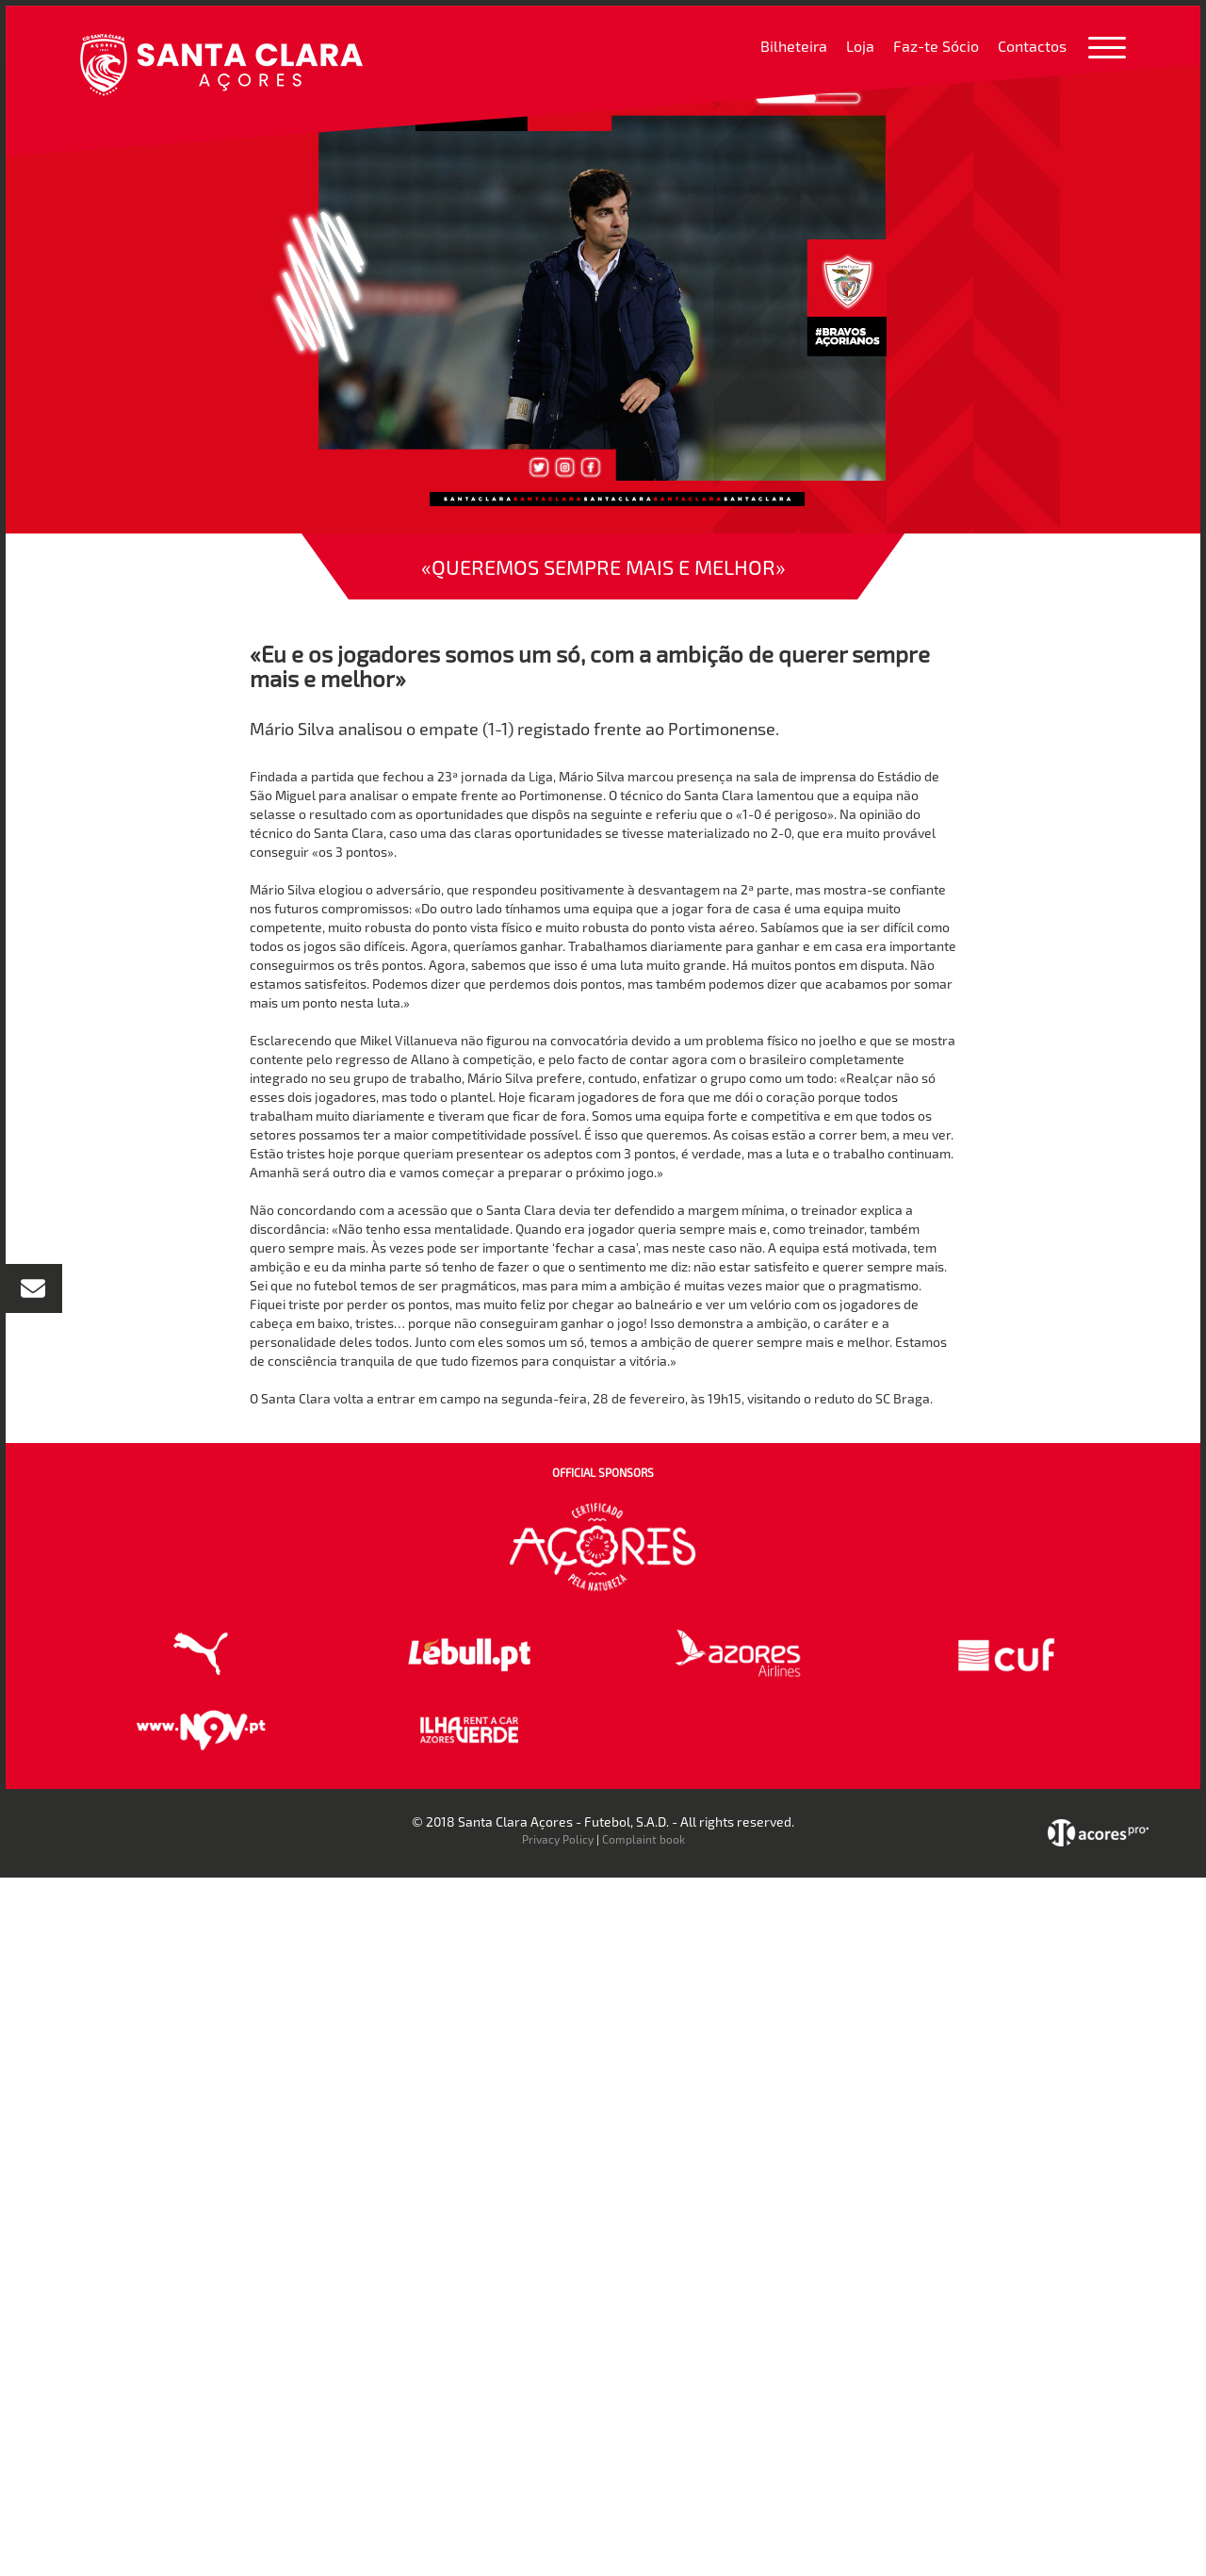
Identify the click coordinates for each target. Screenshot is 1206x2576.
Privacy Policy (558, 1839)
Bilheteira (793, 46)
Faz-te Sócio (936, 46)
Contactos (1032, 46)
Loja (860, 46)
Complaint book (643, 1839)
